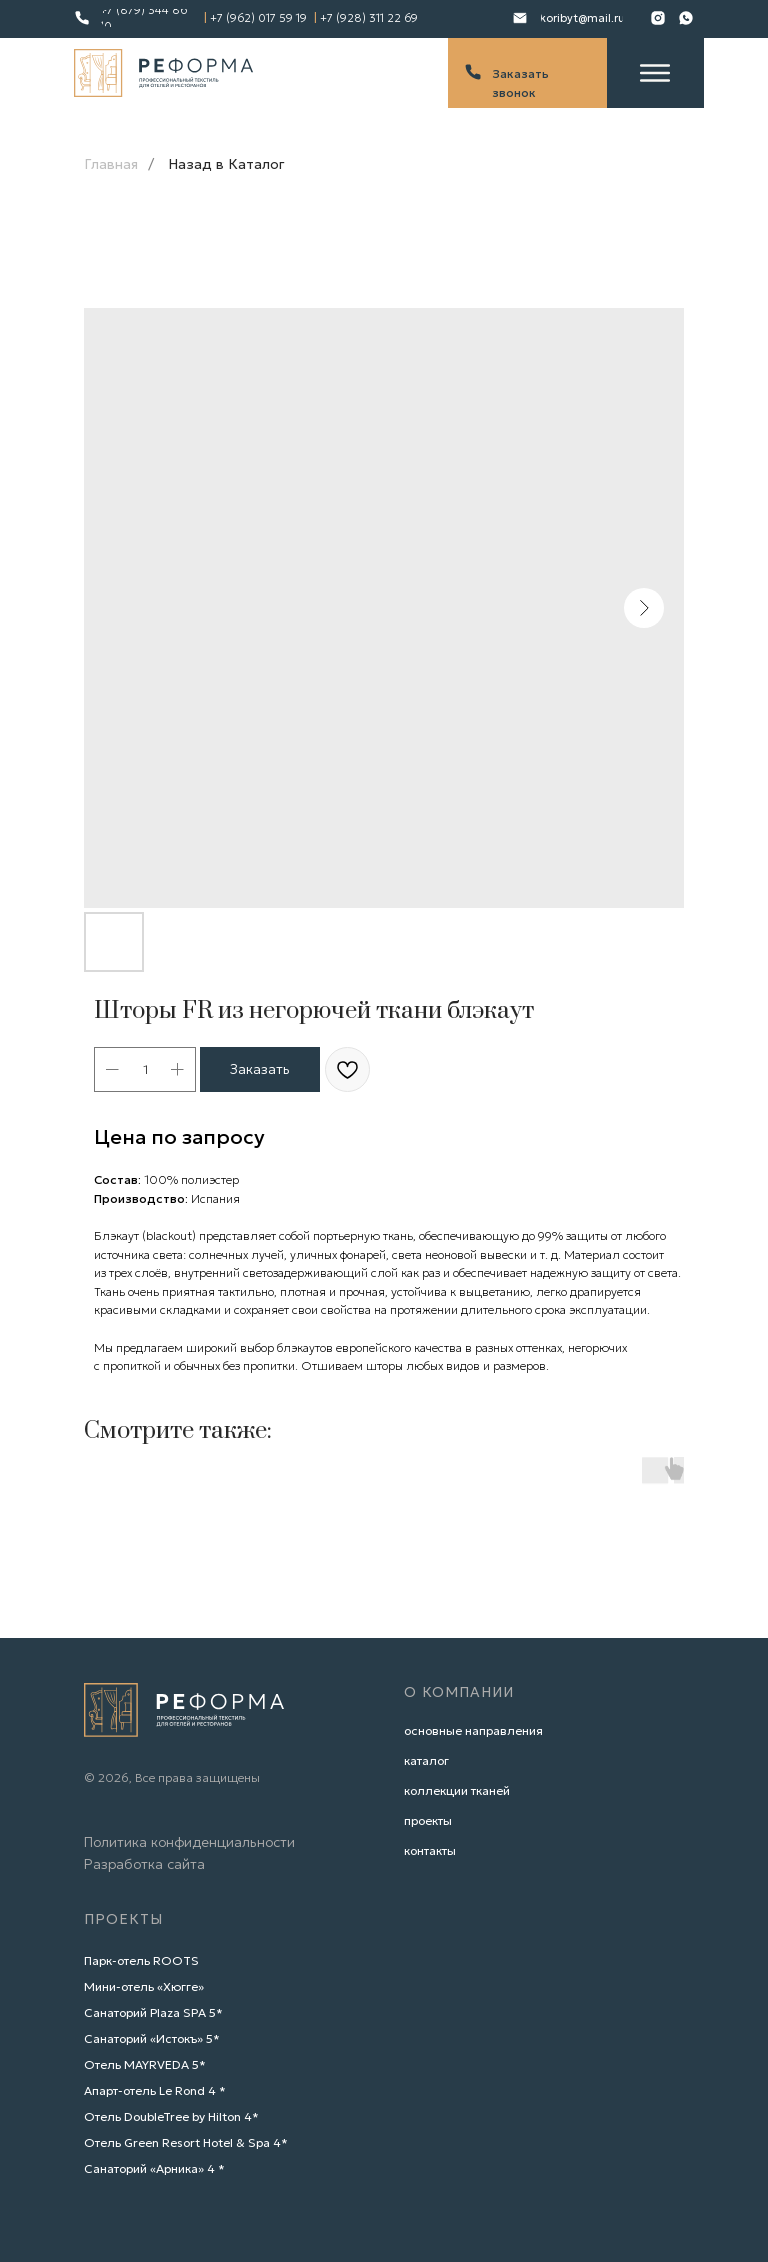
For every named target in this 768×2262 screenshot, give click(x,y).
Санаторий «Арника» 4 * (154, 2168)
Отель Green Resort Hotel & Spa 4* (186, 2142)
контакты (430, 1850)
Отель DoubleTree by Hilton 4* (171, 2116)
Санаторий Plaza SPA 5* (153, 2012)
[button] (527, 74)
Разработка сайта (144, 1864)
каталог (426, 1760)
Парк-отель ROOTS (141, 1960)
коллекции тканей (457, 1790)
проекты (428, 1820)
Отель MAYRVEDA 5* (145, 2064)
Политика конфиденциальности (189, 1842)
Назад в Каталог (226, 164)
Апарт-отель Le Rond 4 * (155, 2090)
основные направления (473, 1730)
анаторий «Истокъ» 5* (156, 2038)
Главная (111, 164)
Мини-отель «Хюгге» (144, 1986)
